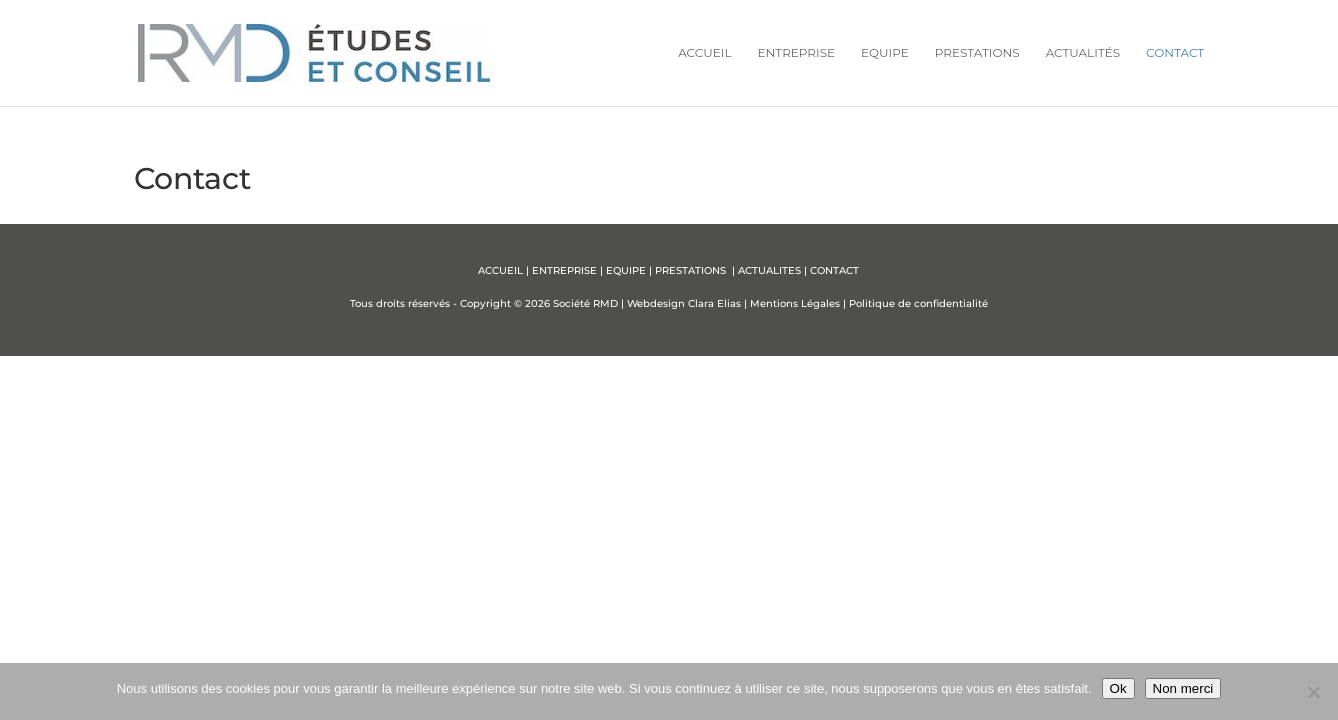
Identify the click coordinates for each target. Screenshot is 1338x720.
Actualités (1083, 53)
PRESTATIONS (692, 270)
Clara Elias (714, 303)
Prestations (977, 53)
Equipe (885, 53)
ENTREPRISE (564, 270)
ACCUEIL (500, 270)
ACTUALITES (769, 270)
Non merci (1183, 688)
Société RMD (585, 303)
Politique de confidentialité (918, 303)
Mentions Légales (795, 303)
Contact (1175, 53)
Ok (1118, 688)
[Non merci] (1313, 692)
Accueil (704, 53)
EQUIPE (626, 270)
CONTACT (834, 270)
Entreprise (796, 53)
